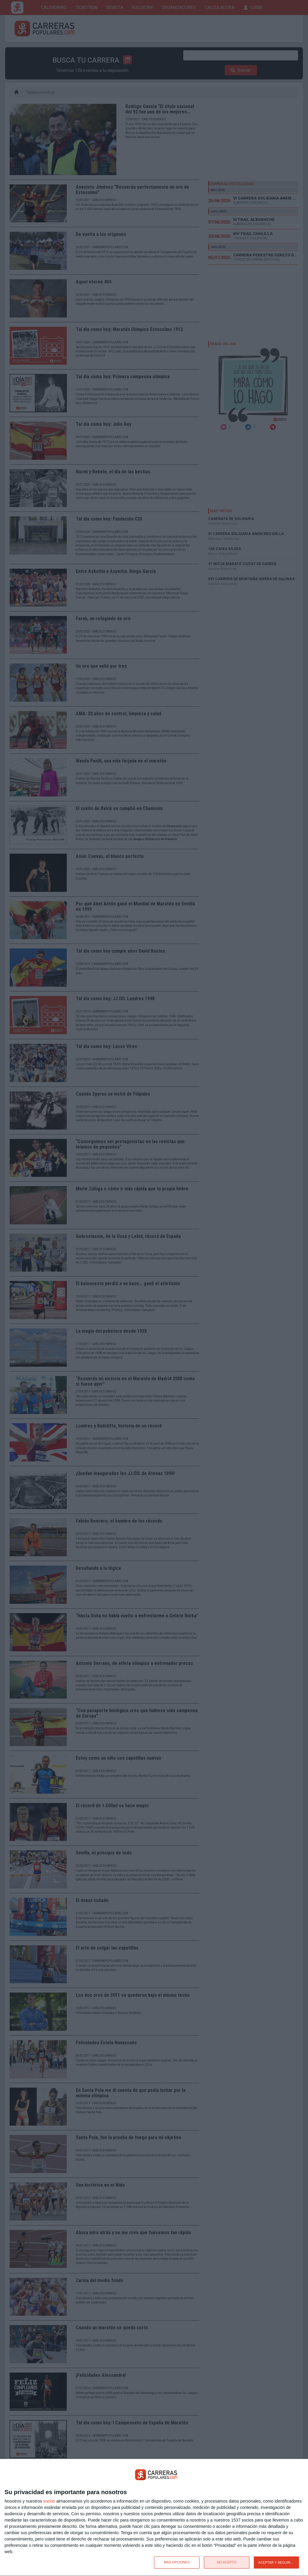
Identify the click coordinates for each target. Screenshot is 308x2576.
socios (49, 2501)
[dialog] (154, 2517)
